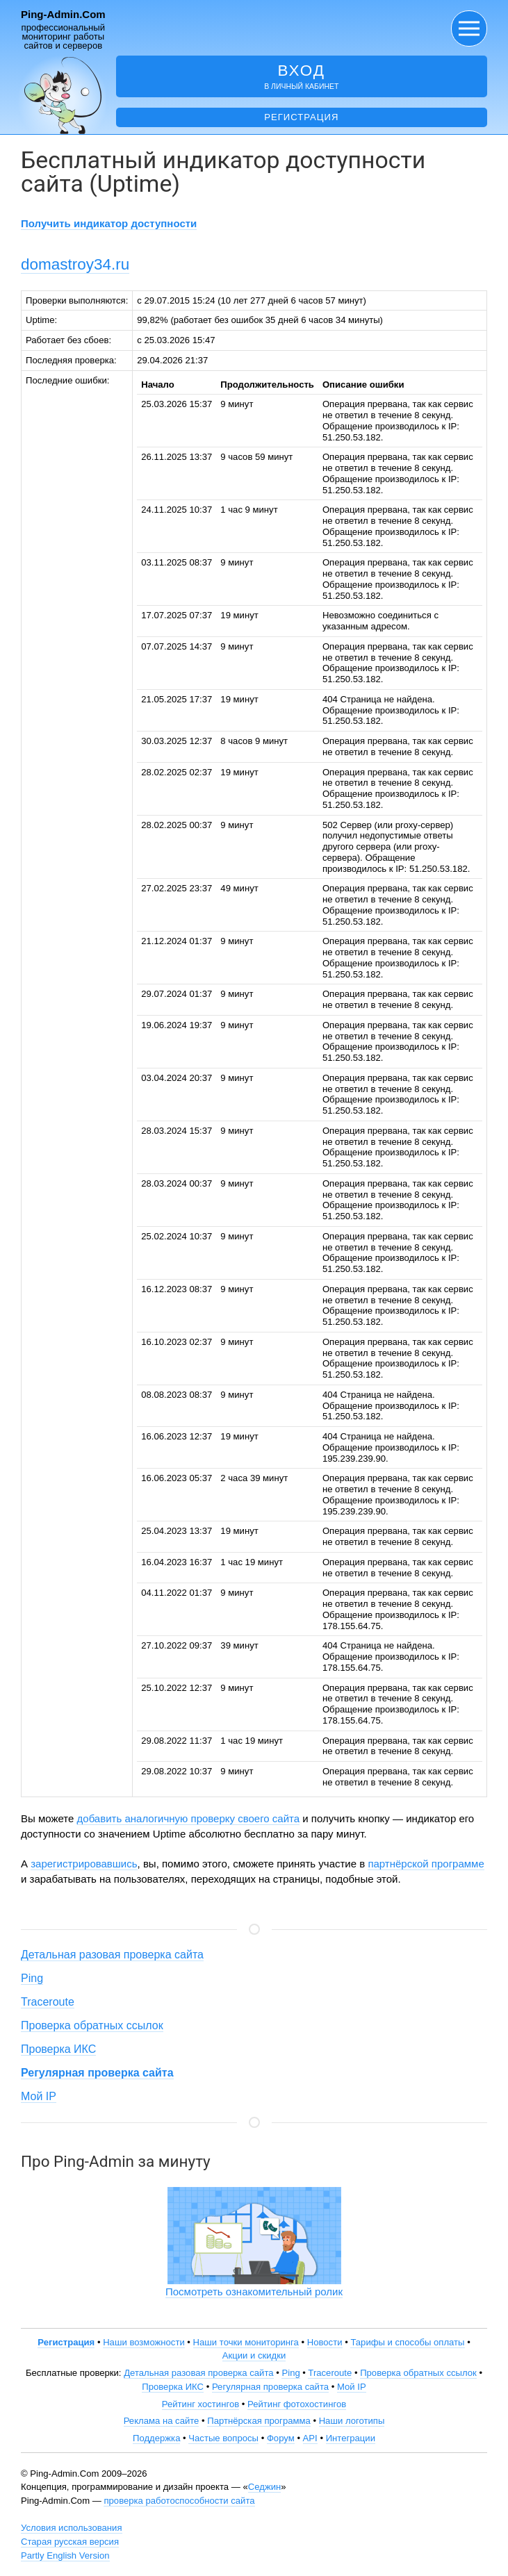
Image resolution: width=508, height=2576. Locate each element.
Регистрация (301, 117)
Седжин (264, 2487)
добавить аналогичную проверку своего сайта (188, 1818)
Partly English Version (65, 2555)
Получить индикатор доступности (109, 223)
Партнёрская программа (259, 2421)
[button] (469, 28)
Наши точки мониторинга (246, 2342)
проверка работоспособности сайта (179, 2500)
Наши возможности (144, 2342)
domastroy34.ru (75, 264)
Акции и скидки (254, 2355)
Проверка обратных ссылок (92, 2025)
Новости (325, 2342)
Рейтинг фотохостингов (296, 2404)
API (310, 2438)
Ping (32, 1978)
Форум (281, 2438)
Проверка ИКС (58, 2049)
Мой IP (38, 2096)
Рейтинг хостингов (200, 2404)
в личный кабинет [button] (301, 76)
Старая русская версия (70, 2541)
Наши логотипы (352, 2421)
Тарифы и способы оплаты (407, 2342)
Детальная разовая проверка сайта (112, 1954)
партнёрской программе (426, 1863)
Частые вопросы (223, 2438)
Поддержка (156, 2438)
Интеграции (350, 2438)
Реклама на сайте (161, 2421)
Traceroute (47, 2002)
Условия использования (71, 2528)
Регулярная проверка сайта (270, 2386)
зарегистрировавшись (84, 1863)
